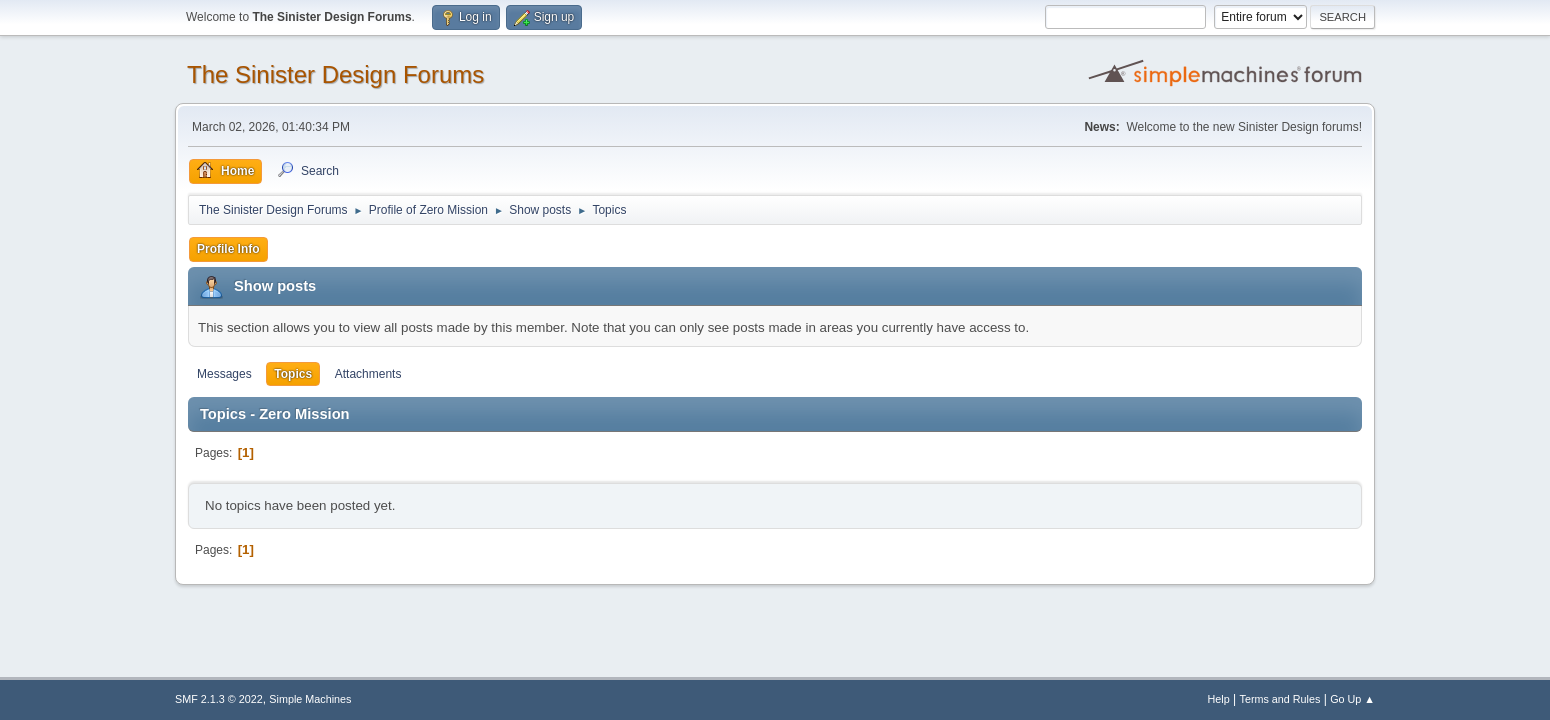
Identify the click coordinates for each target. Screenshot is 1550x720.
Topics (293, 374)
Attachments (368, 374)
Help (1219, 699)
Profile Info (228, 249)
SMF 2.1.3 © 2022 (219, 699)
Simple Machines (310, 699)
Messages (224, 374)
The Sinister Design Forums (335, 74)
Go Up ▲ (1352, 699)
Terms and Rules (1280, 699)
